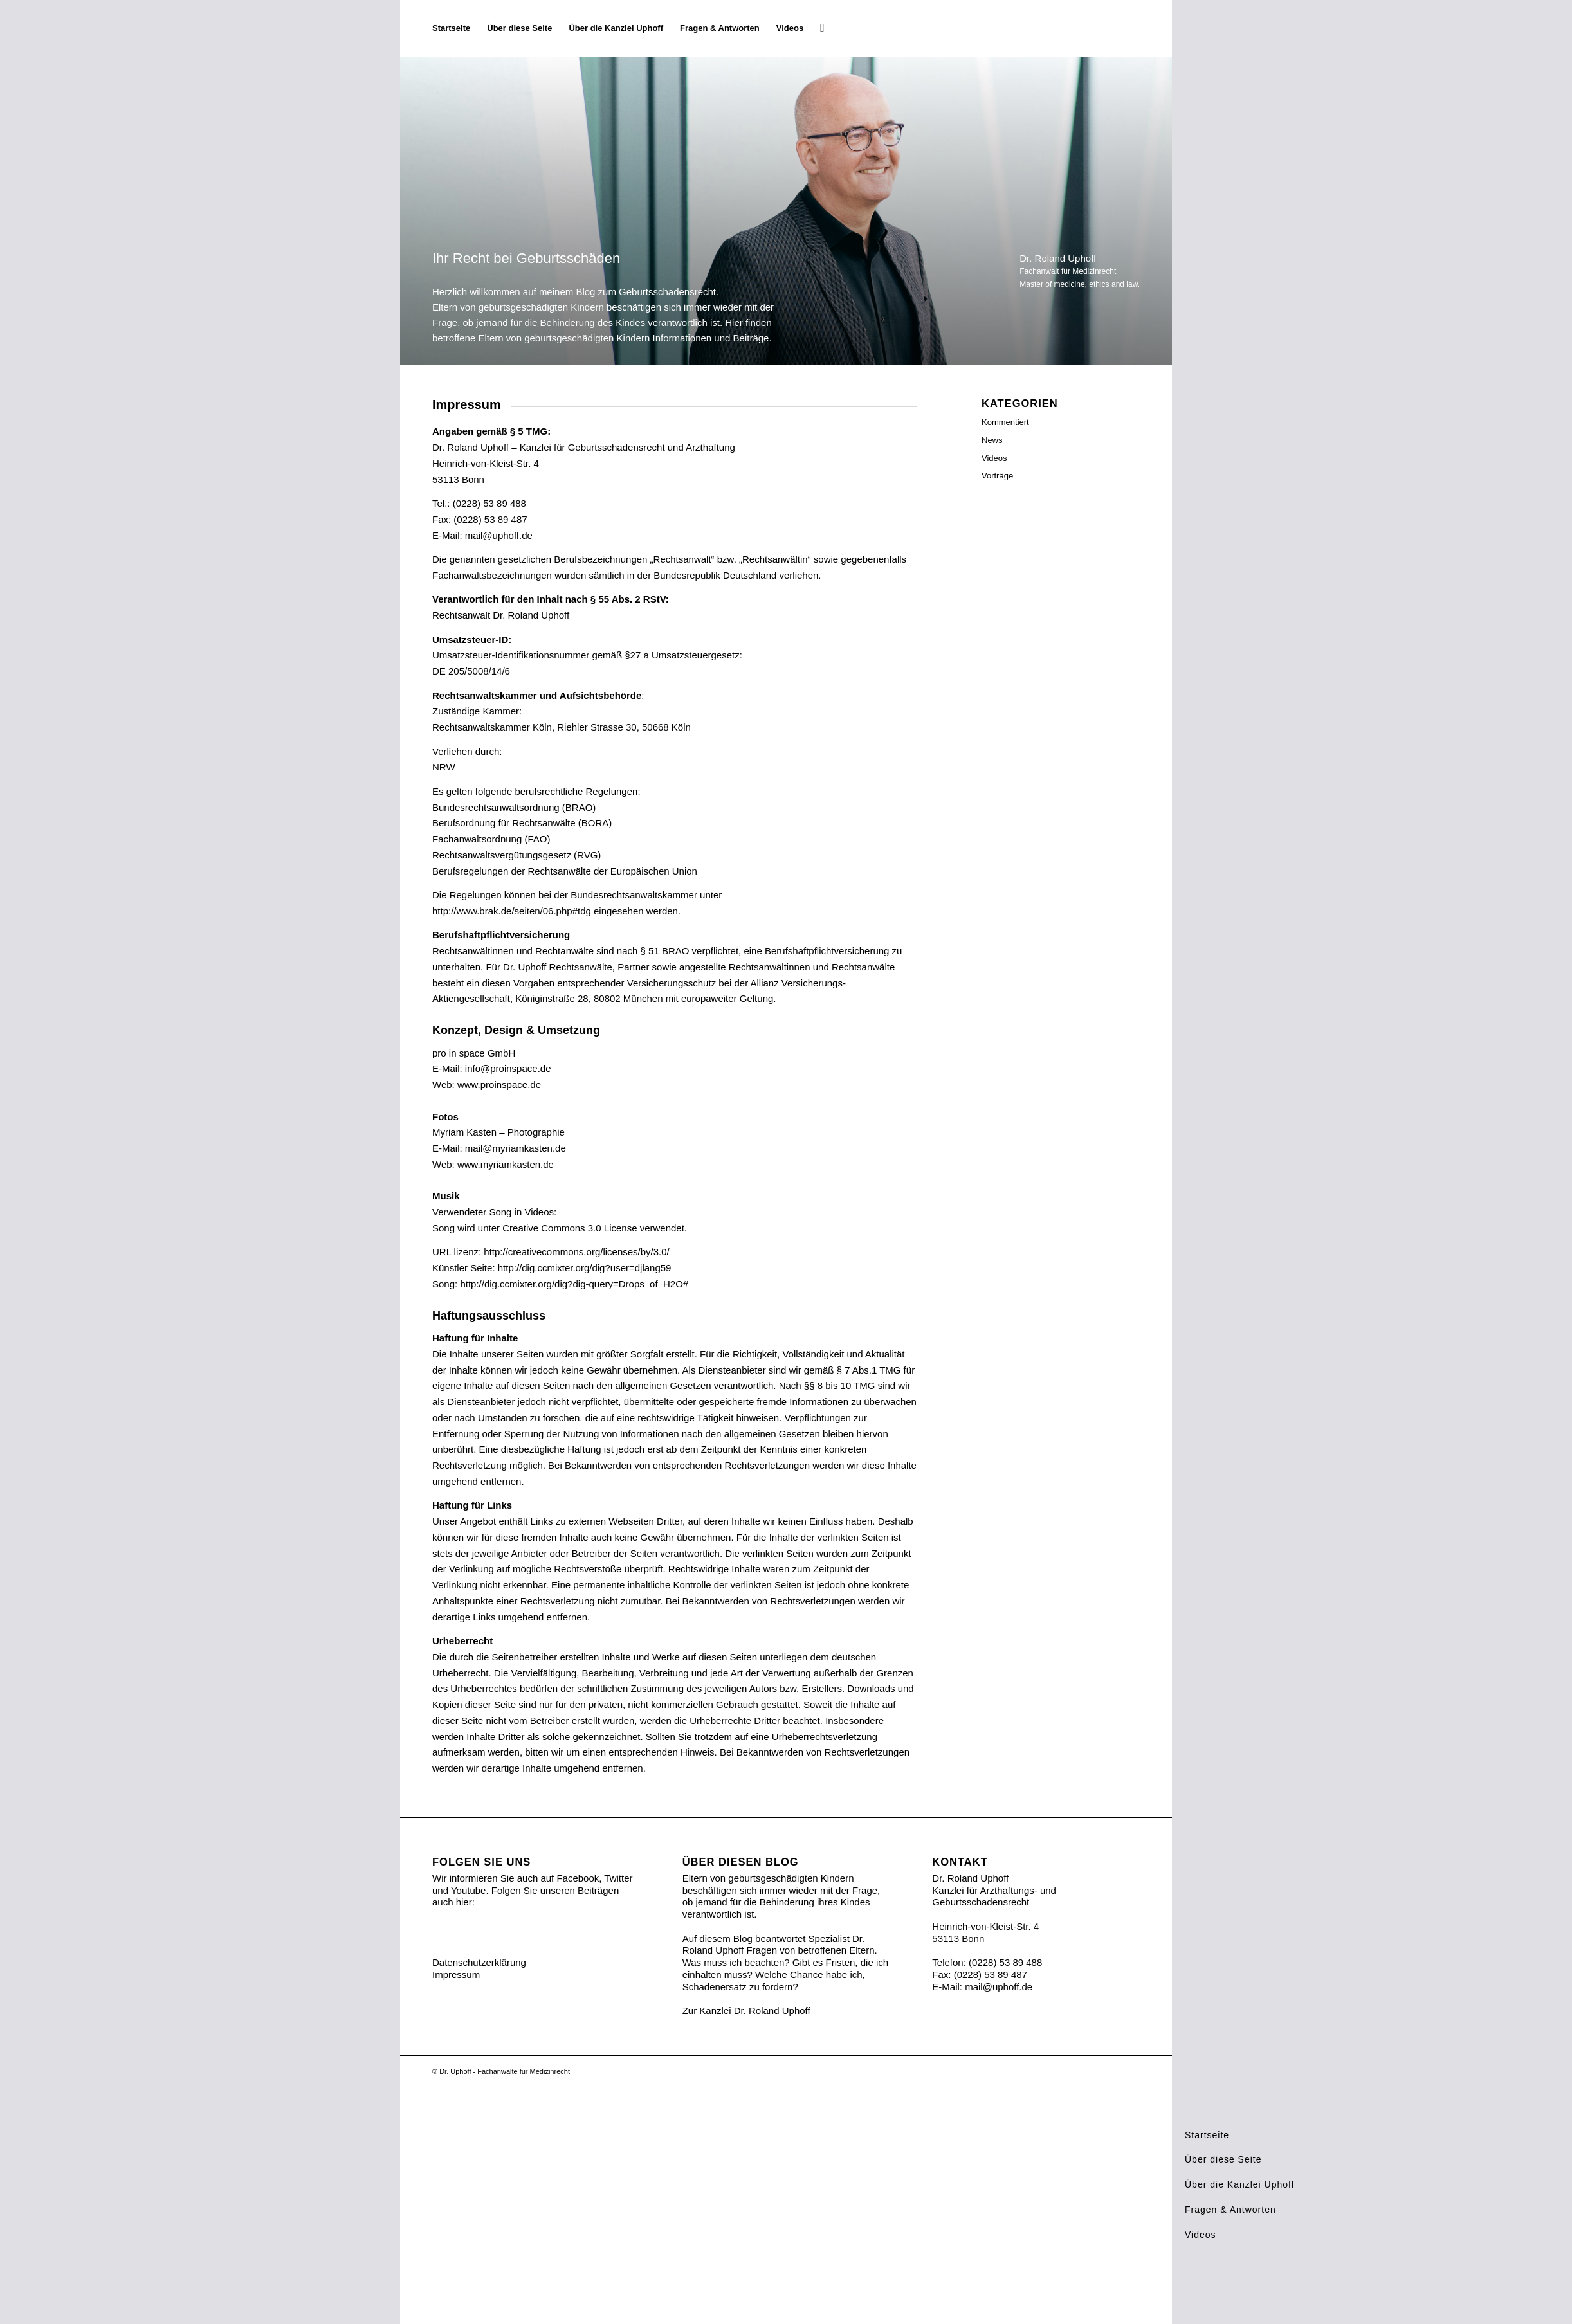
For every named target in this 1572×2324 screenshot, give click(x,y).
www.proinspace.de (499, 1084)
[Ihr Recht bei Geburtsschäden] (1139, 28)
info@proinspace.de (508, 1068)
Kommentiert (1005, 422)
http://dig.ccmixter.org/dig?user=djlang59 (585, 1267)
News (992, 440)
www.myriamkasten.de (505, 1164)
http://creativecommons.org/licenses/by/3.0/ (576, 1251)
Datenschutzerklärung (479, 1962)
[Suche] (822, 28)
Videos (994, 458)
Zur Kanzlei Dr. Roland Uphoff (746, 2010)
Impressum (456, 1974)
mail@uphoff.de (499, 535)
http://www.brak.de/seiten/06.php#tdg (511, 910)
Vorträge (997, 475)
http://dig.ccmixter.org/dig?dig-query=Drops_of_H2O (571, 1283)
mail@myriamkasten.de (515, 1148)
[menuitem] (451, 28)
